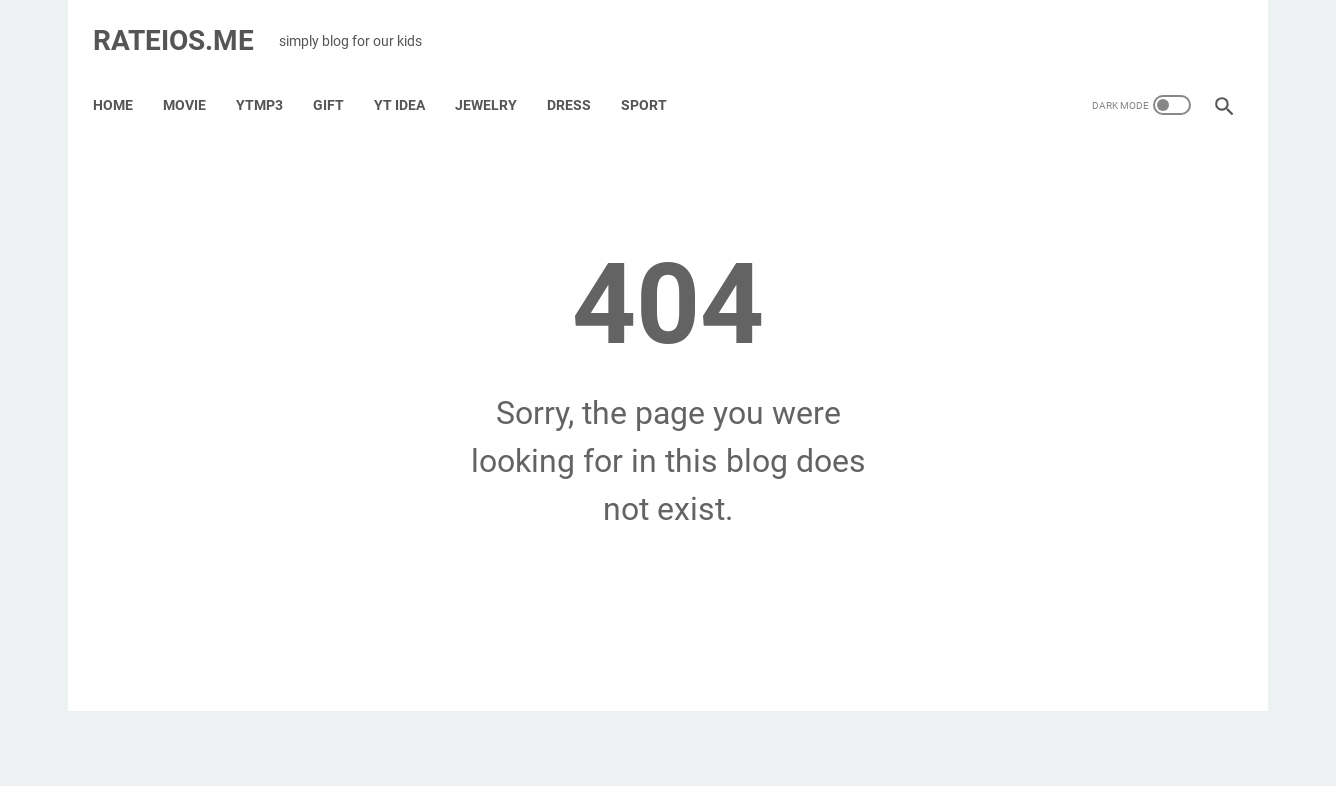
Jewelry (497, 79)
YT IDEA (410, 79)
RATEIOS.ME (184, 23)
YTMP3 (270, 79)
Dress (580, 79)
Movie (195, 79)
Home (124, 79)
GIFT (339, 79)
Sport (655, 79)
